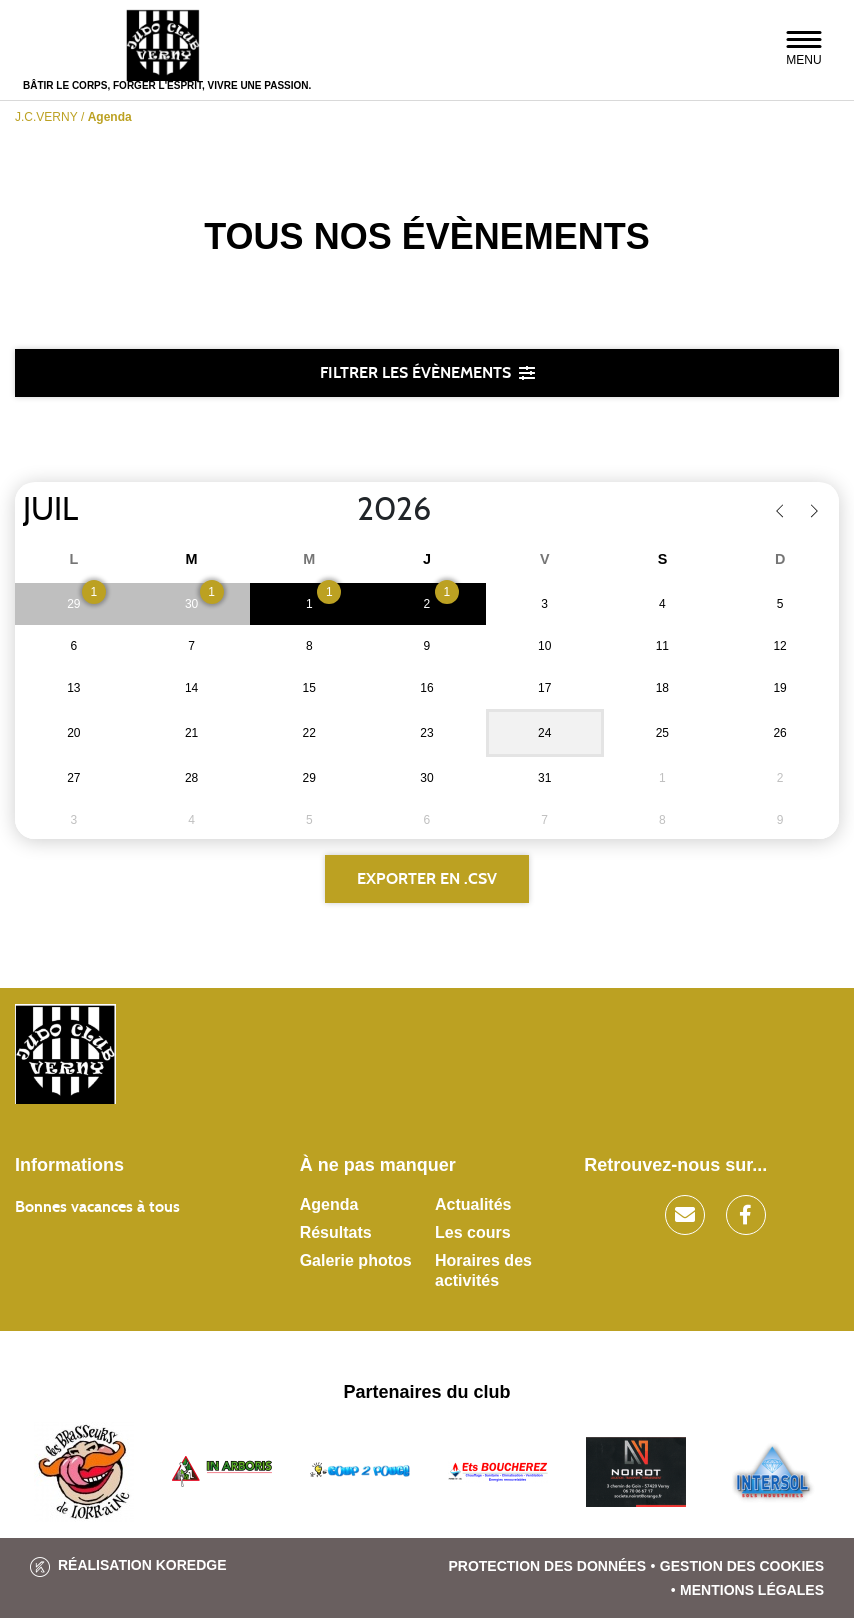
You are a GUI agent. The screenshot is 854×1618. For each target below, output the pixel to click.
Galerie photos (356, 1260)
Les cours (473, 1232)
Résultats (336, 1232)
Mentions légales (752, 1590)
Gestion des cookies (742, 1566)
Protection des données (547, 1566)
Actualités (473, 1204)
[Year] (341, 510)
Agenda (329, 1204)
